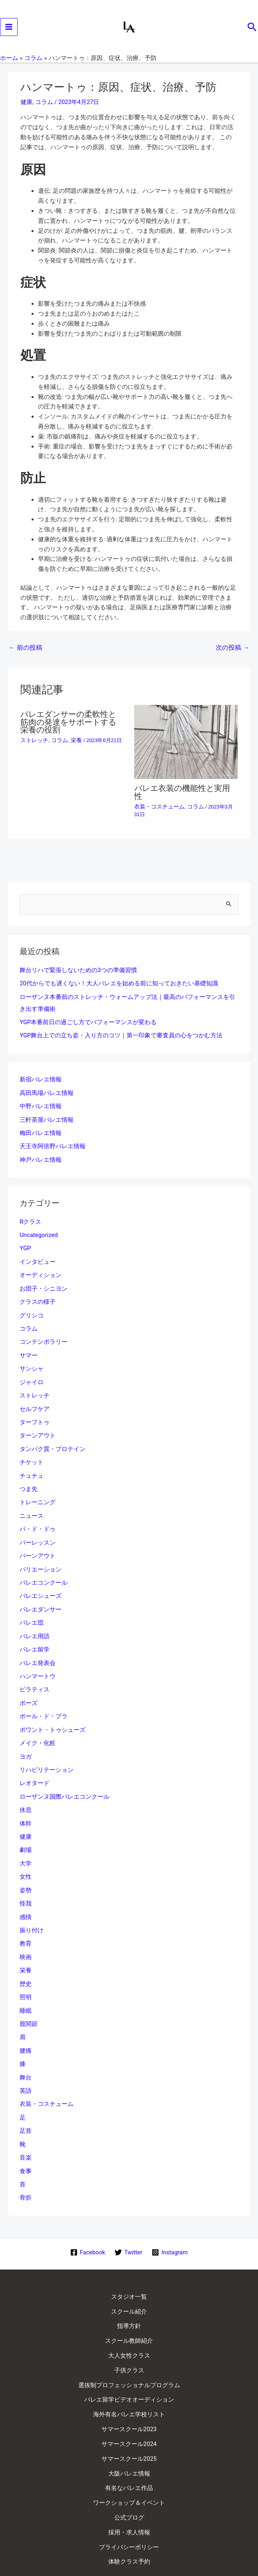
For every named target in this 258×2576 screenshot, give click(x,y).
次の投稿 (233, 652)
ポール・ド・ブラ (43, 1699)
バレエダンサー (41, 1594)
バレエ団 (32, 1607)
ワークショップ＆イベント (129, 2448)
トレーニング (38, 1489)
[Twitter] (128, 2227)
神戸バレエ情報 (41, 1152)
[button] (252, 30)
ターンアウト (38, 1424)
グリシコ (32, 1305)
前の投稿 (24, 652)
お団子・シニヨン (43, 1279)
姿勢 (26, 1870)
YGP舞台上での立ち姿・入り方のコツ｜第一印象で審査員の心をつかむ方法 (121, 1029)
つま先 (29, 1476)
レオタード (35, 1765)
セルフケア (35, 1397)
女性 (26, 1857)
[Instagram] (169, 2227)
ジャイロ (32, 1371)
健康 (26, 107)
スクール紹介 (129, 2282)
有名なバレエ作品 (129, 2436)
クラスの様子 (38, 1292)
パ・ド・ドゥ (38, 1515)
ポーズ (29, 1686)
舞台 (26, 2054)
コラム (44, 107)
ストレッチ (33, 743)
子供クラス (129, 2334)
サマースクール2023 (129, 2384)
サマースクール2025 (129, 2410)
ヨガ (26, 1739)
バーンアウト (38, 1542)
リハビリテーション (46, 1752)
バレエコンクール (43, 1568)
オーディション (41, 1266)
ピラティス (35, 1673)
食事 (26, 2146)
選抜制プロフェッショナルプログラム (129, 2346)
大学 (26, 1844)
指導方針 (129, 2295)
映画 (26, 1936)
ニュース (32, 1502)
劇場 (26, 1831)
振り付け (32, 1909)
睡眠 (26, 1988)
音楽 (26, 2133)
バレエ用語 (35, 1621)
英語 (26, 2067)
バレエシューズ (41, 1581)
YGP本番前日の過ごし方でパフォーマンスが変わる (88, 1016)
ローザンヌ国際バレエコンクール (64, 1778)
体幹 (26, 1805)
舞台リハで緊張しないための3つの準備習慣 (78, 965)
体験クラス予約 (129, 2499)
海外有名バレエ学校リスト (129, 2372)
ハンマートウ (38, 1660)
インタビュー (38, 1253)
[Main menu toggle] (9, 30)
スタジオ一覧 (129, 2270)
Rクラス (30, 1213)
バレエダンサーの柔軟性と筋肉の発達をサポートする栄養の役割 (70, 725)
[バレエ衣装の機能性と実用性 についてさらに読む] (186, 745)
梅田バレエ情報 (41, 1125)
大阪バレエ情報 (129, 2423)
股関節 (29, 2002)
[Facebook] (87, 2227)
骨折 (26, 2172)
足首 (26, 2107)
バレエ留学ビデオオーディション (129, 2359)
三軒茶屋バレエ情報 (46, 1113)
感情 (26, 1896)
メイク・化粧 (38, 1726)
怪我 (26, 1883)
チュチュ (32, 1463)
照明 (26, 1975)
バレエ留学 (35, 1634)
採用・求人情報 (129, 2474)
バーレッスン (38, 1529)
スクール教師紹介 (129, 2308)
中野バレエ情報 (41, 1099)
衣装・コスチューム (157, 802)
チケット (32, 1450)
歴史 (26, 1962)
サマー (29, 1345)
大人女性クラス (129, 2321)
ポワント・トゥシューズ (52, 1713)
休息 (26, 1791)
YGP (25, 1240)
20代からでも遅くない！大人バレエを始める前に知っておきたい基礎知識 (119, 978)
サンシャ (32, 1358)
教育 (26, 1923)
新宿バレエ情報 (41, 1073)
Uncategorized (38, 1227)
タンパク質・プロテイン (52, 1437)
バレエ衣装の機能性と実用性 (181, 792)
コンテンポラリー (43, 1332)
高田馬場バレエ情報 (46, 1086)
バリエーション (41, 1555)
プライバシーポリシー (129, 2486)
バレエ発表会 (38, 1647)
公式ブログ (129, 2461)
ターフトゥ (35, 1411)
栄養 (72, 743)
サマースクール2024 (129, 2397)
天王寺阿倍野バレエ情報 (52, 1139)
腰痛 (26, 2028)
